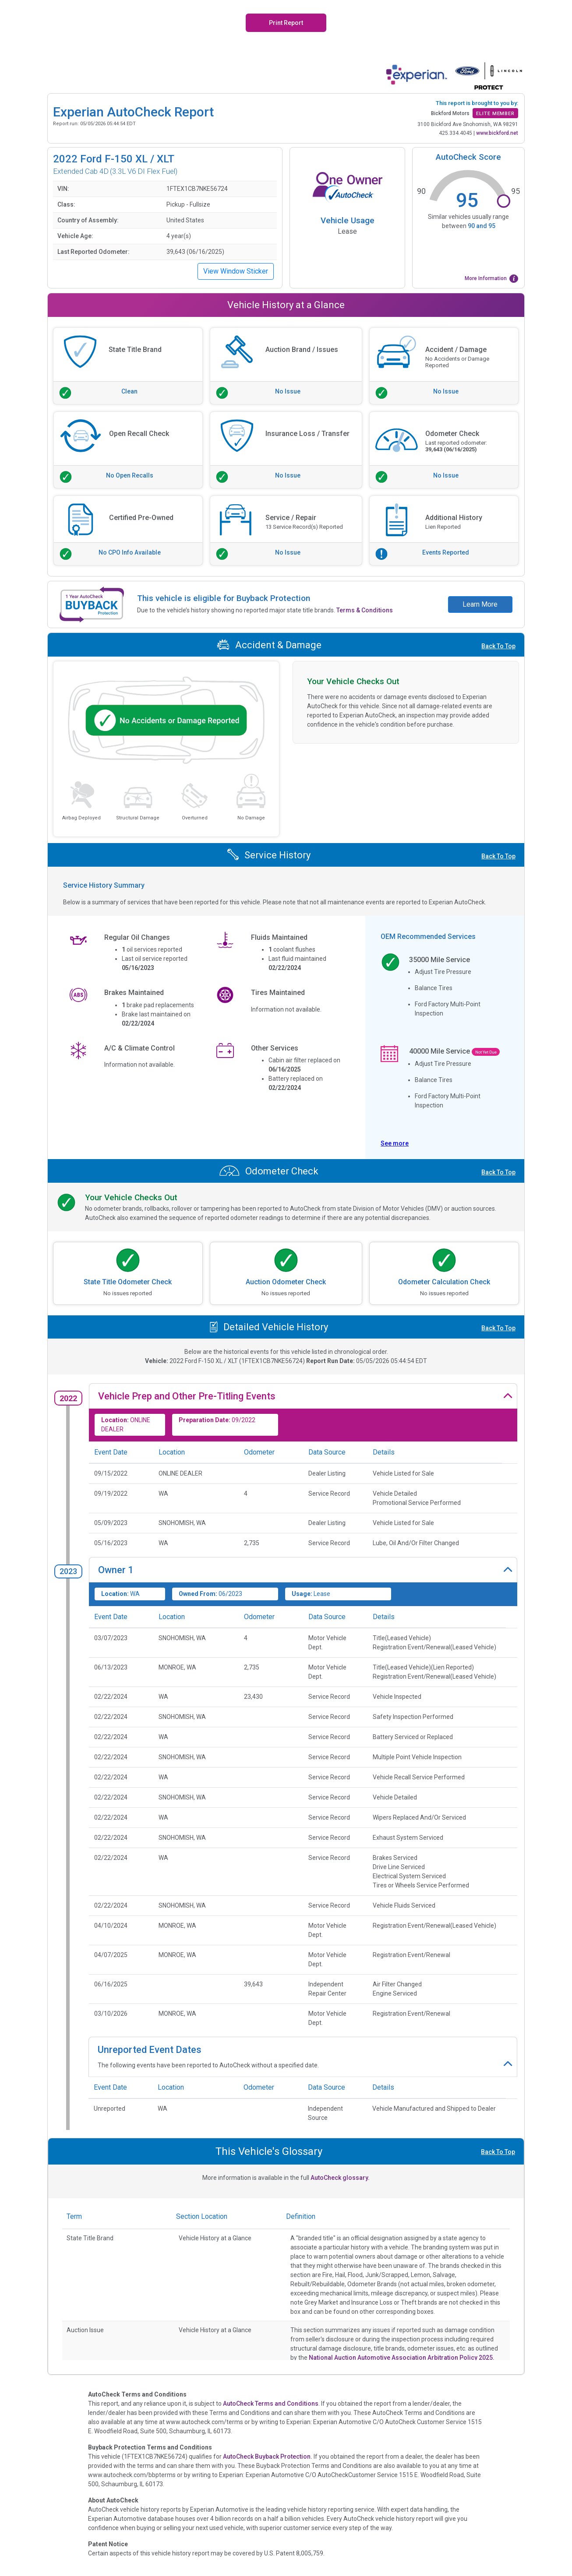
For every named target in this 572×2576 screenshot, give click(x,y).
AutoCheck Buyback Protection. (267, 2456)
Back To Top (498, 646)
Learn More (480, 604)
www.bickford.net (497, 133)
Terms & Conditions (364, 610)
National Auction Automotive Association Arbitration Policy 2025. (401, 2357)
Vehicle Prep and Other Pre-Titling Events (186, 1396)
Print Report (286, 22)
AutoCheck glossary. (340, 2177)
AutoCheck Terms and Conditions (270, 2403)
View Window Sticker (235, 271)
